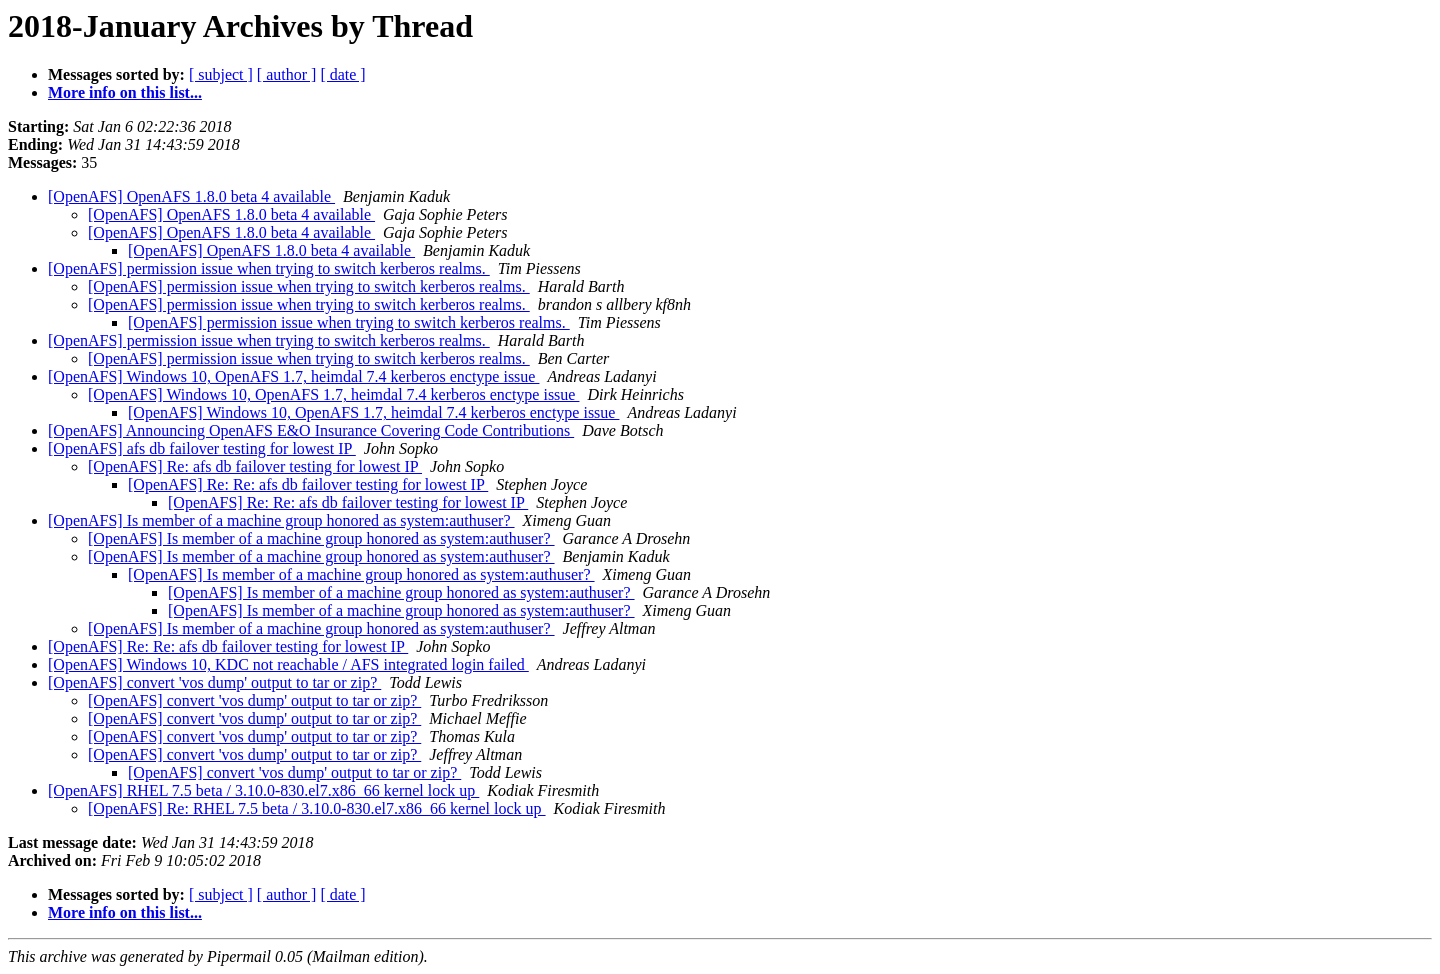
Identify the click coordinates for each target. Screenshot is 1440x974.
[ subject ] (221, 74)
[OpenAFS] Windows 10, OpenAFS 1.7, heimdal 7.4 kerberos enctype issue (293, 376)
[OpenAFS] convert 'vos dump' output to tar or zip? (214, 682)
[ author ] (287, 74)
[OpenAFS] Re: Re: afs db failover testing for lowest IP (308, 484)
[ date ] (342, 74)
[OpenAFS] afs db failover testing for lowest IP (202, 448)
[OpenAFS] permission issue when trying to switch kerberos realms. (269, 268)
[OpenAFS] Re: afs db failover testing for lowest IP (255, 466)
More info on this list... (125, 92)
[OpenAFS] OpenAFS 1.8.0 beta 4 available (191, 196)
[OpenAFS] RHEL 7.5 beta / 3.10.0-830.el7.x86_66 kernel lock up (263, 790)
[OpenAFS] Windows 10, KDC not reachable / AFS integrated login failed (288, 664)
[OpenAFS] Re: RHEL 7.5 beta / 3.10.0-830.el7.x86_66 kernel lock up (317, 808)
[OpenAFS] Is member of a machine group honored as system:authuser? (281, 520)
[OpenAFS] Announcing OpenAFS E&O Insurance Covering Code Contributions (311, 430)
